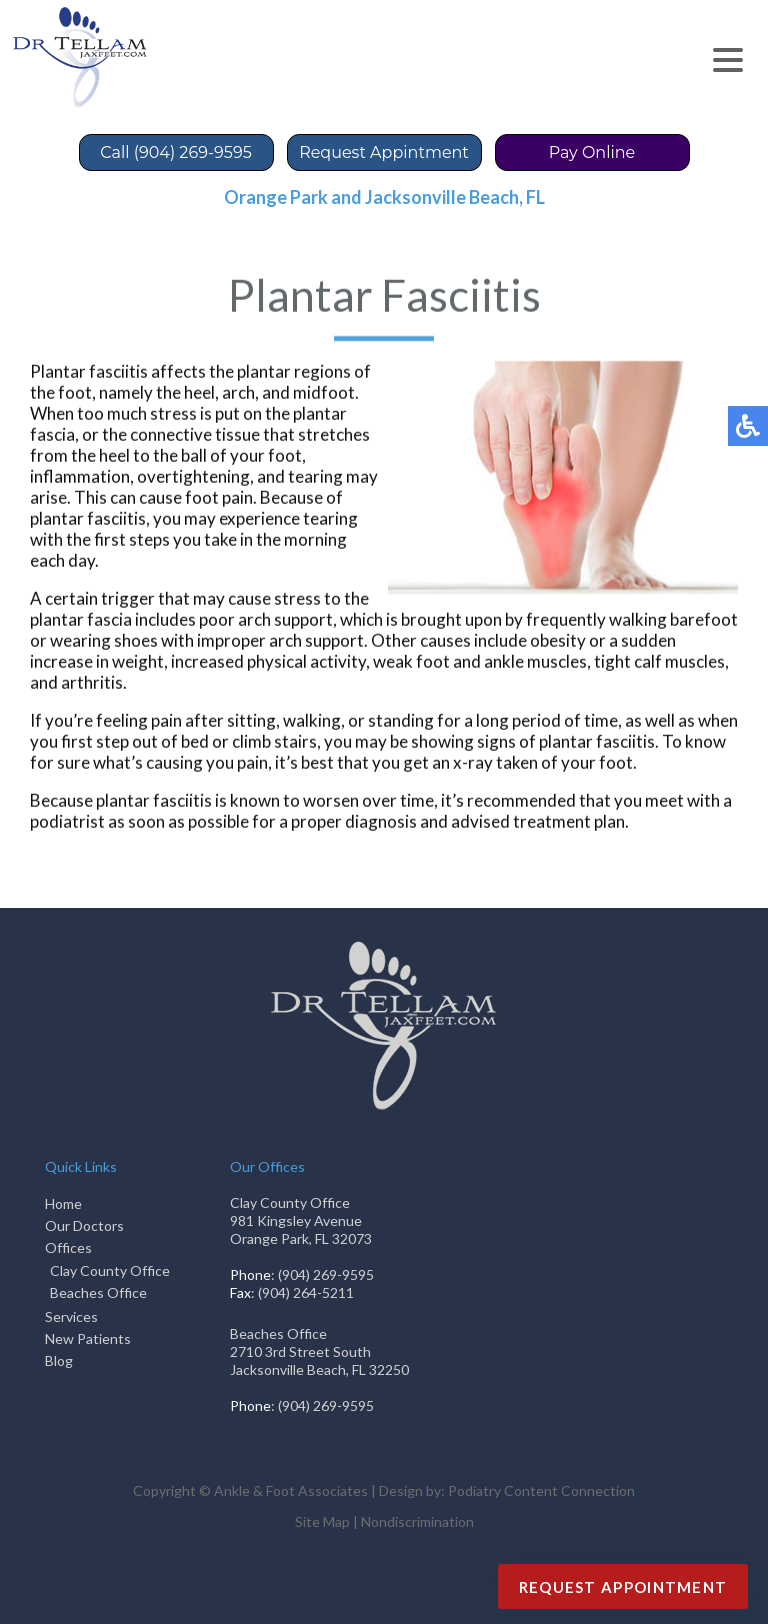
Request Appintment (384, 152)
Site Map (322, 1521)
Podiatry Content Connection (541, 1490)
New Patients (88, 1338)
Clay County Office (110, 1270)
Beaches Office (98, 1292)
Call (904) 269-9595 (175, 152)
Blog (59, 1360)
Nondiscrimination (417, 1521)
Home (63, 1203)
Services (71, 1316)
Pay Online (592, 152)
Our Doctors (84, 1225)
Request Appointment (623, 1587)
